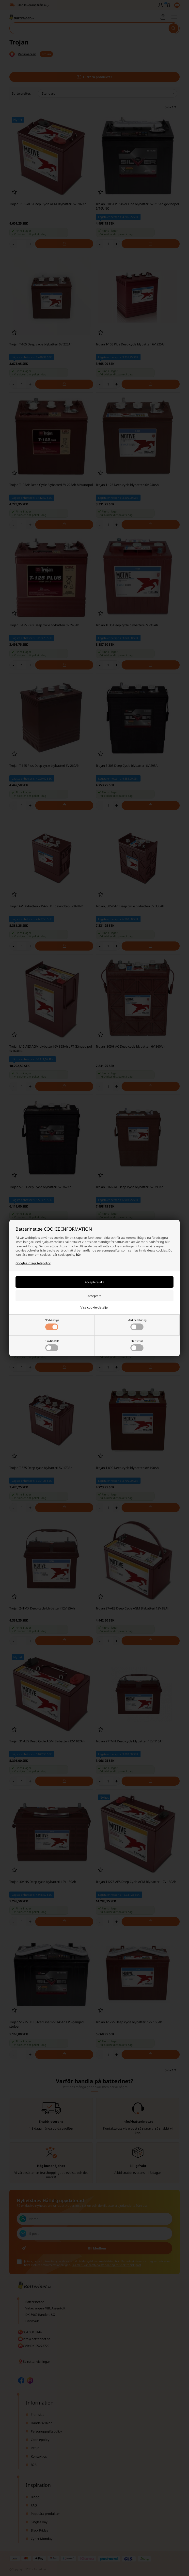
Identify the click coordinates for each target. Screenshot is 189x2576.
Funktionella (52, 1345)
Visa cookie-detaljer (94, 1307)
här (78, 1254)
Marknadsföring (136, 1324)
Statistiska (136, 1345)
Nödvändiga (52, 1324)
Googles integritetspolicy (33, 1263)
